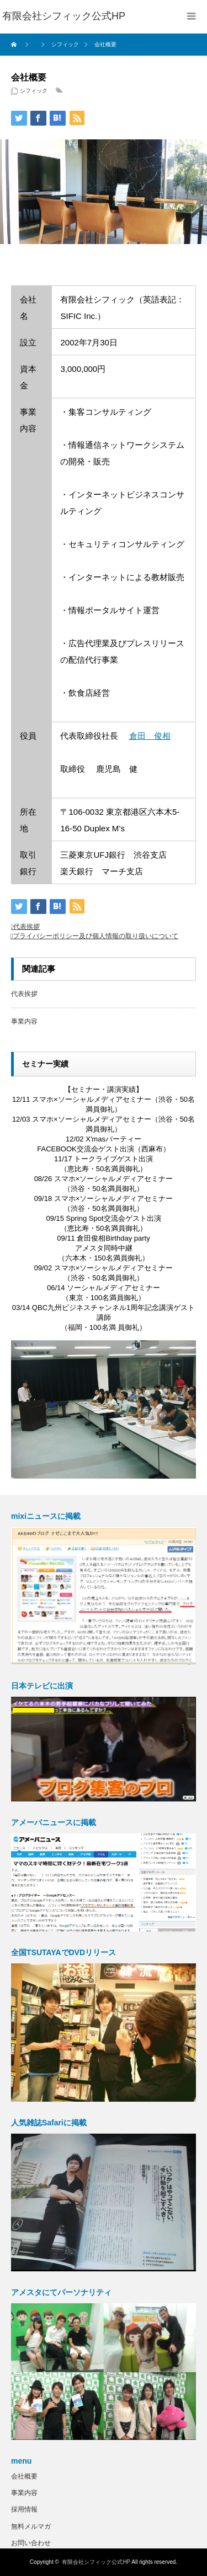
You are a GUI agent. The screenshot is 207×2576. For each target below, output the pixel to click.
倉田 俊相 (150, 735)
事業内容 (24, 1021)
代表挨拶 (26, 926)
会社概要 (24, 2476)
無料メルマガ (31, 2526)
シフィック (33, 91)
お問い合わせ (31, 2543)
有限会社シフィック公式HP (96, 2562)
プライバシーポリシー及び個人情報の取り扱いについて (95, 936)
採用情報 (24, 2509)
